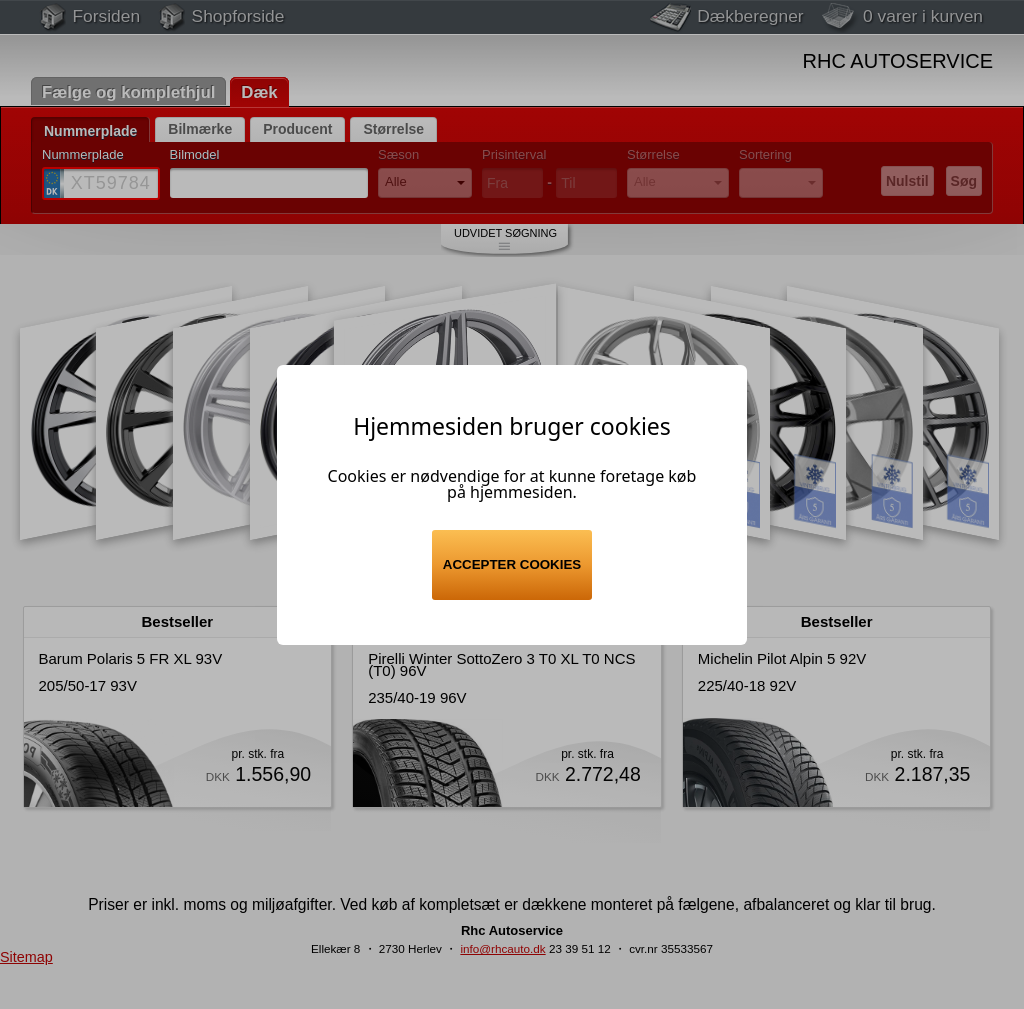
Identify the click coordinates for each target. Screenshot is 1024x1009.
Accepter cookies (512, 564)
